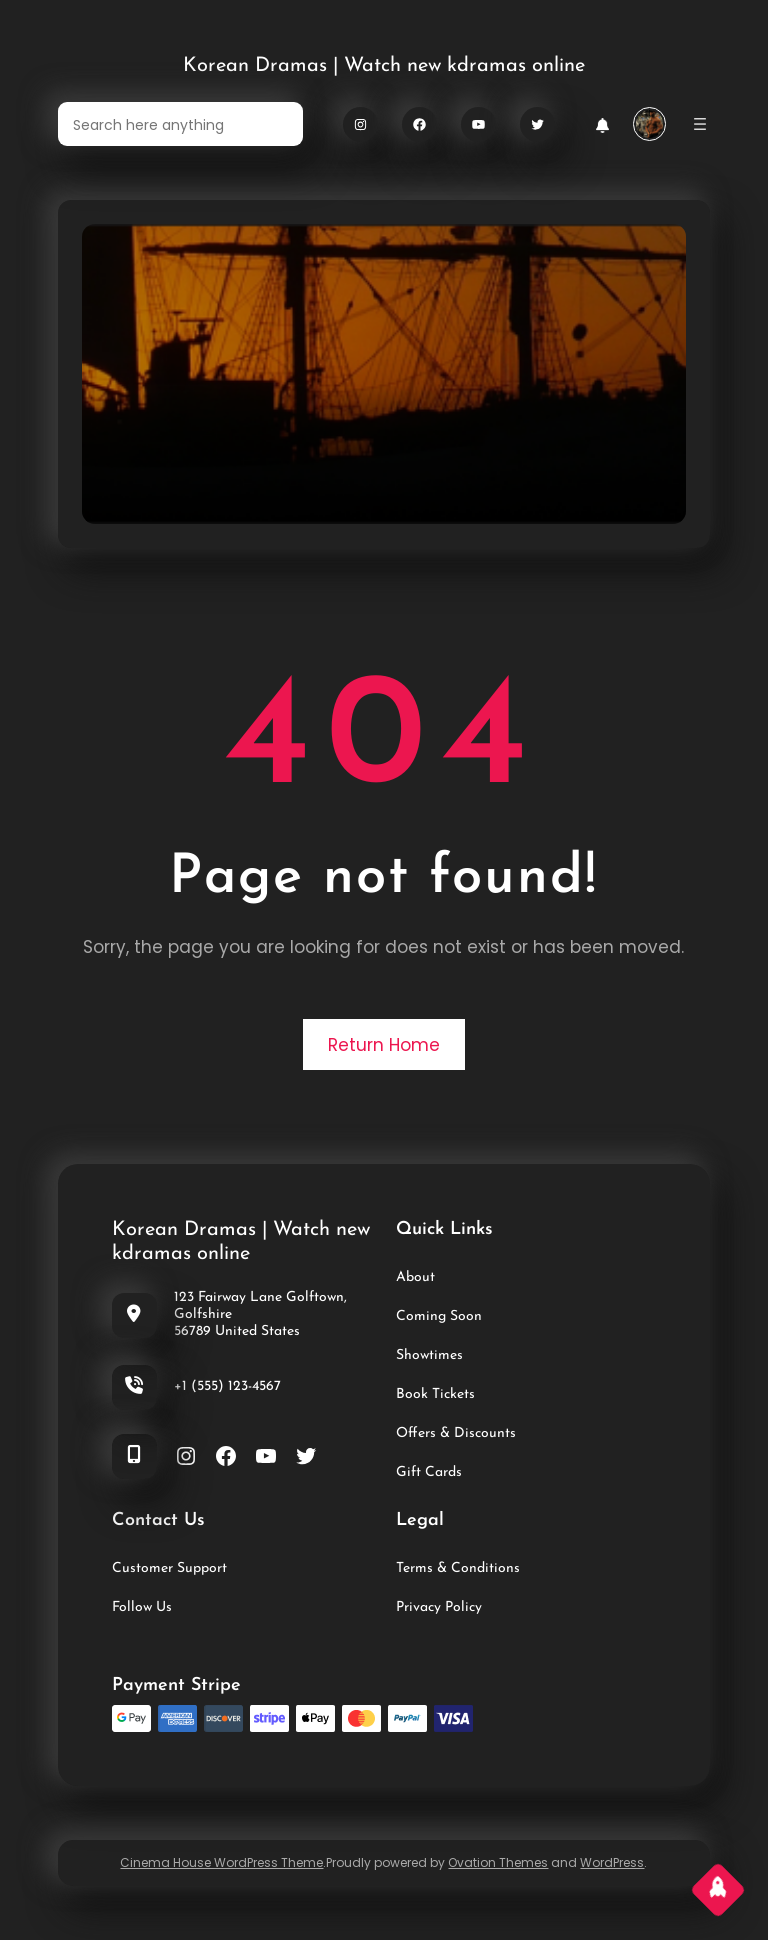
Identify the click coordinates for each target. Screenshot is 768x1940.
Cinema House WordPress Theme (221, 1862)
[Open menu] (700, 124)
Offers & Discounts (456, 1433)
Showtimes (429, 1355)
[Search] (276, 124)
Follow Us (142, 1607)
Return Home (384, 1045)
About (415, 1277)
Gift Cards (429, 1472)
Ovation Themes (498, 1862)
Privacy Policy (439, 1607)
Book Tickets (435, 1394)
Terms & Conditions (458, 1568)
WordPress (612, 1862)
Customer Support (169, 1568)
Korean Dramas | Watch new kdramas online (384, 66)
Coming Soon (439, 1316)
